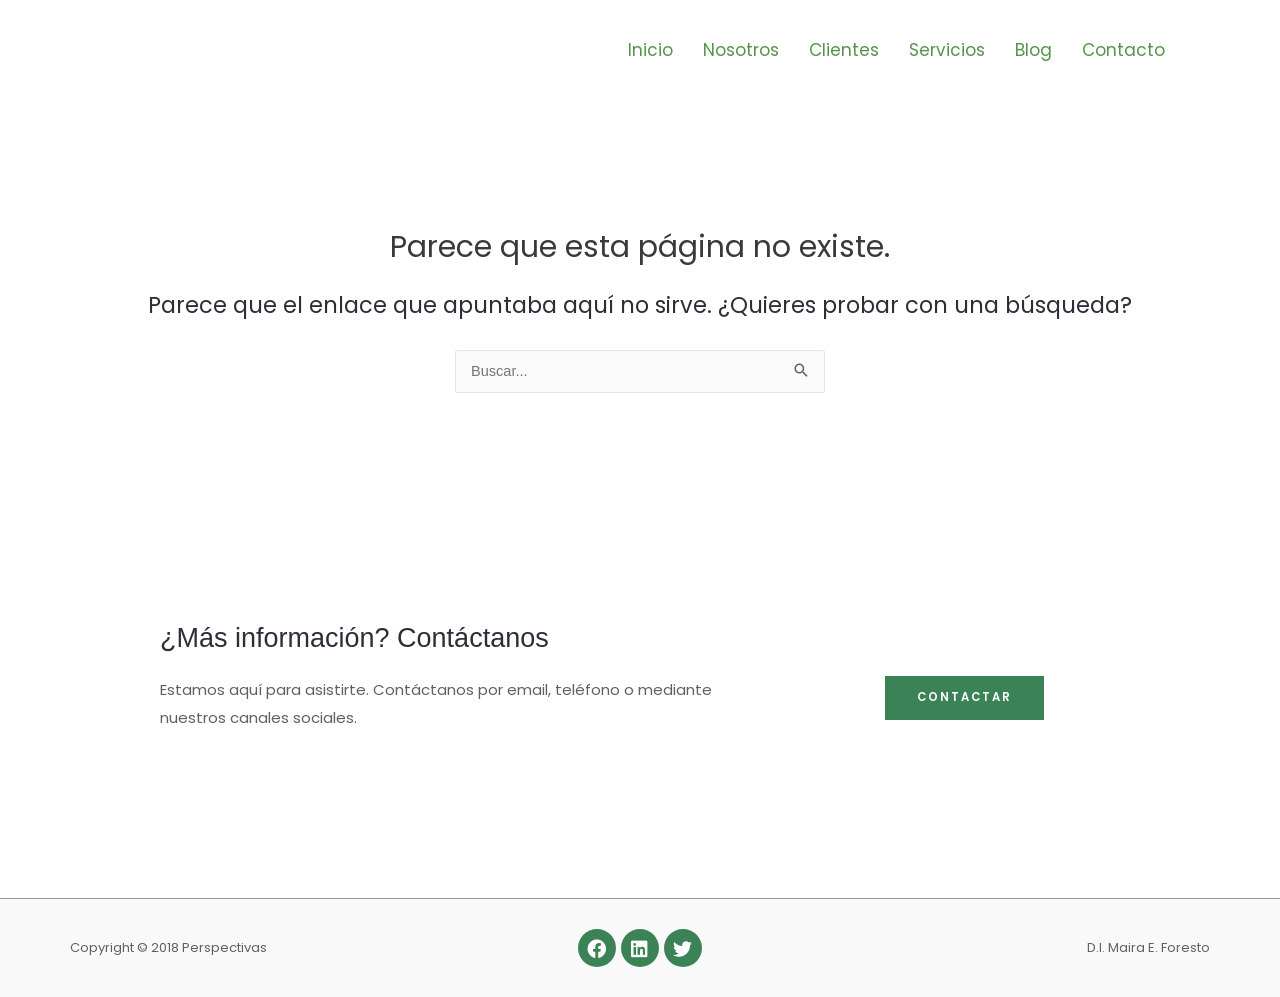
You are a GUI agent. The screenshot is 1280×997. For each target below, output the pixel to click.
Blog (1033, 50)
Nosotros (741, 50)
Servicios (947, 50)
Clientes (844, 50)
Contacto (1123, 50)
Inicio (650, 50)
